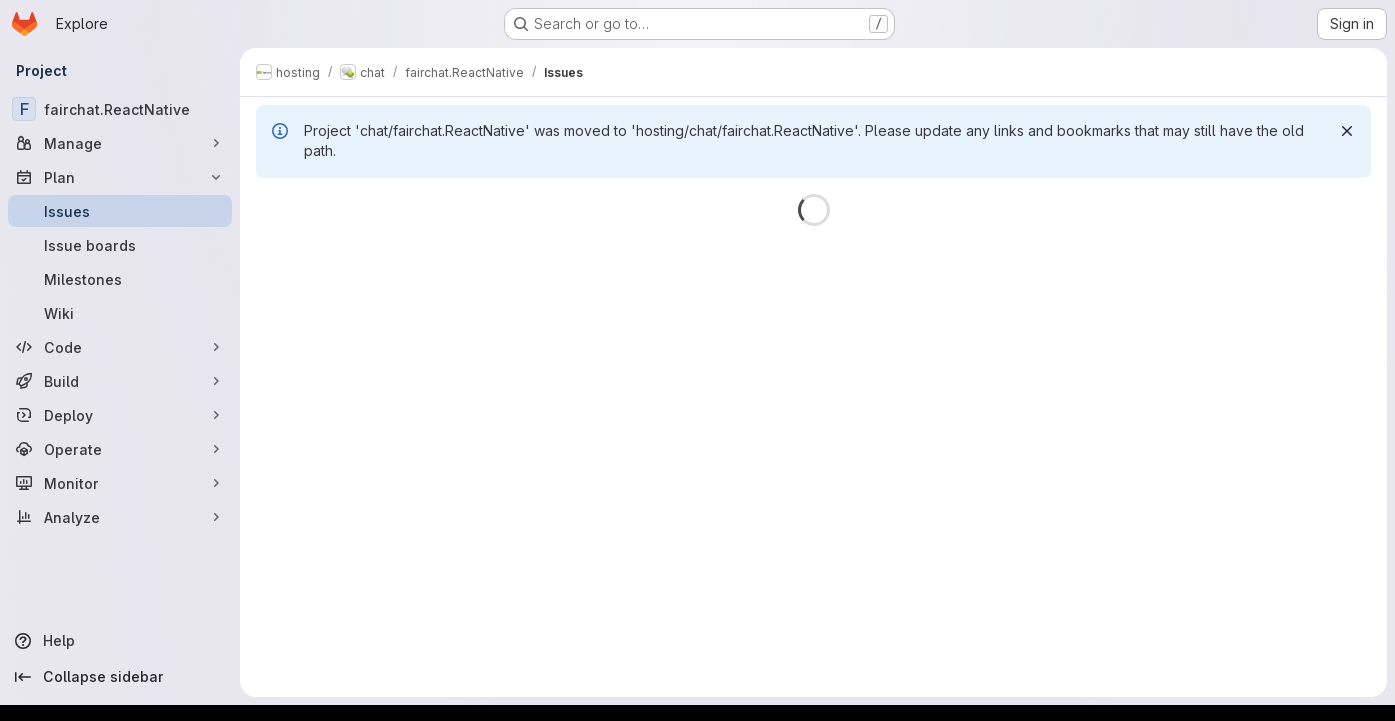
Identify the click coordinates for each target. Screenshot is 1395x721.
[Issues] (120, 211)
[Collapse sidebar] (120, 677)
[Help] (120, 641)
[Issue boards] (120, 245)
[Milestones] (120, 279)
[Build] (120, 381)
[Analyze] (120, 517)
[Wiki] (120, 313)
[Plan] (120, 177)
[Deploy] (120, 415)
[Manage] (120, 143)
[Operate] (120, 449)
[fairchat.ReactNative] (120, 109)
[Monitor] (120, 483)
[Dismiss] (1347, 131)
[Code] (120, 347)
